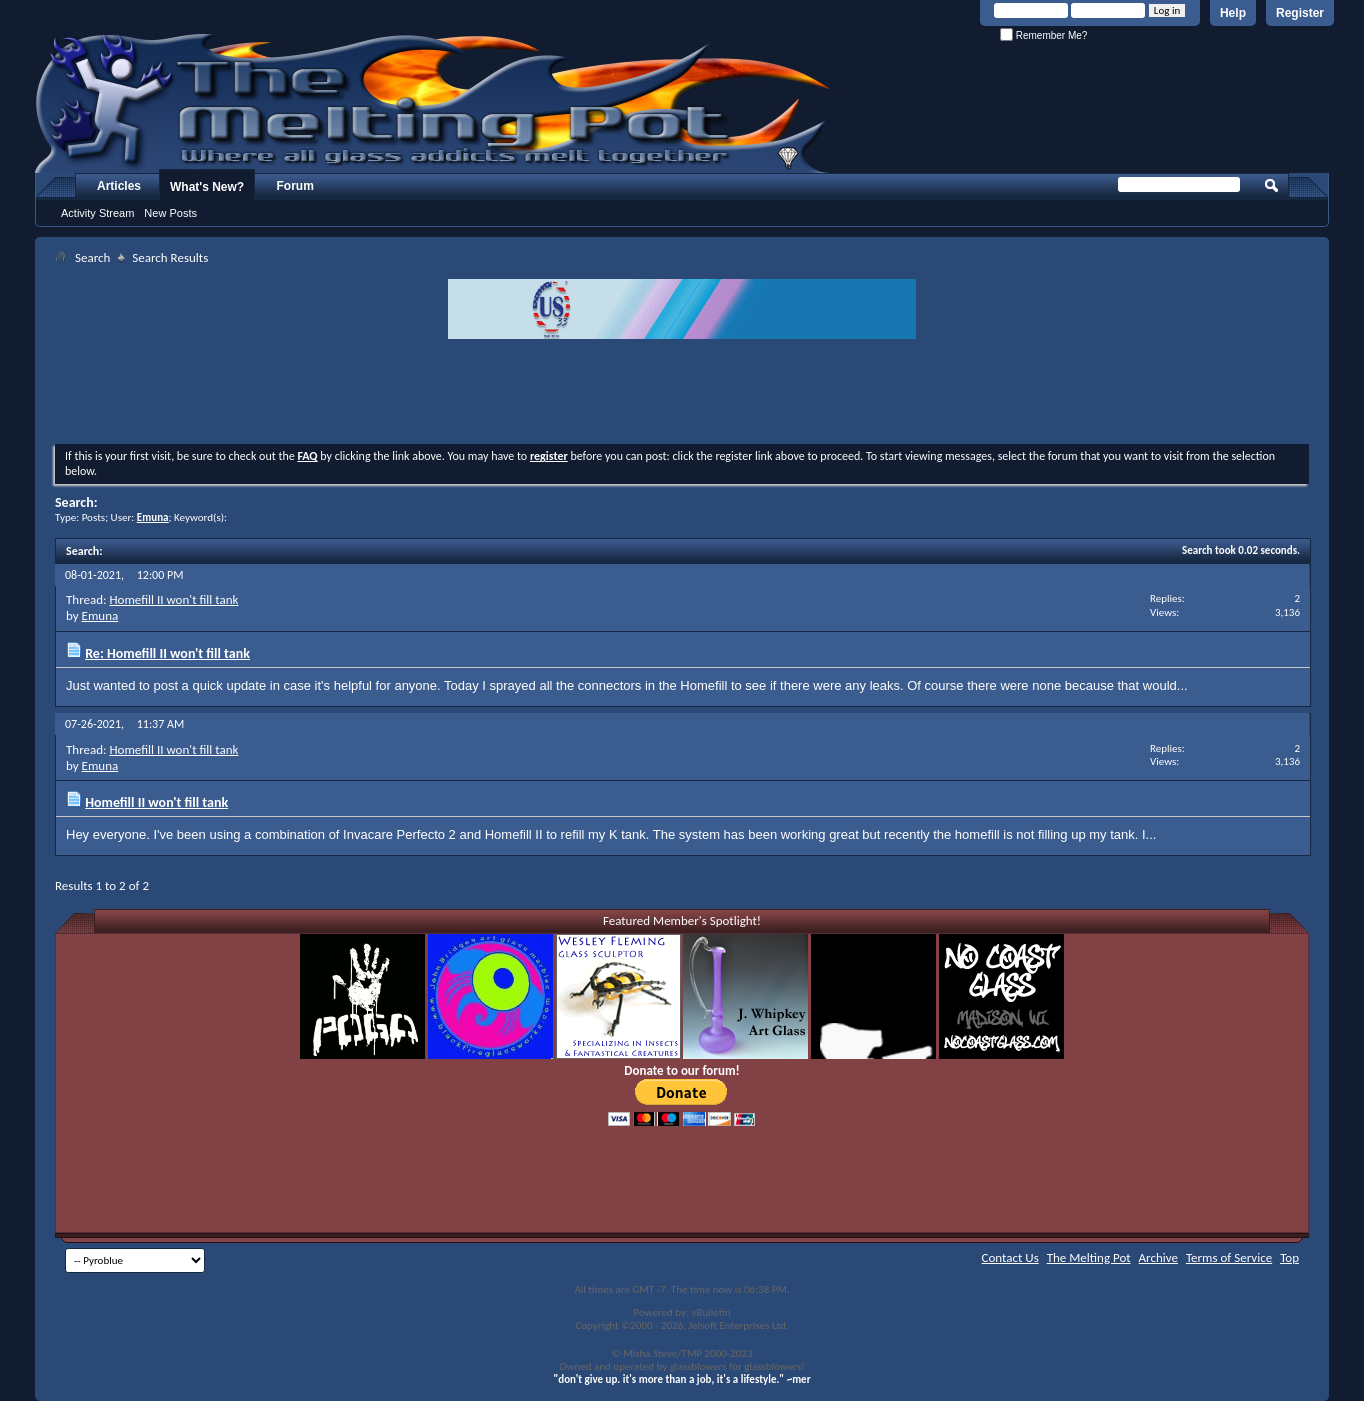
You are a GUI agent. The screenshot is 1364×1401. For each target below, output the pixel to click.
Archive (1158, 1257)
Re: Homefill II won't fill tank (167, 653)
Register (1300, 13)
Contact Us (1010, 1257)
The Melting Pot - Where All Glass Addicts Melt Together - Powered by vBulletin (434, 103)
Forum (295, 186)
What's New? (207, 187)
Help (1233, 13)
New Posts (170, 213)
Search (92, 257)
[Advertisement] (682, 394)
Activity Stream (97, 213)
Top (1289, 1257)
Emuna (100, 615)
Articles (119, 186)
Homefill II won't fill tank (173, 599)
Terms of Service (1229, 1257)
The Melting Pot (1089, 1257)
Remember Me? (1043, 35)
